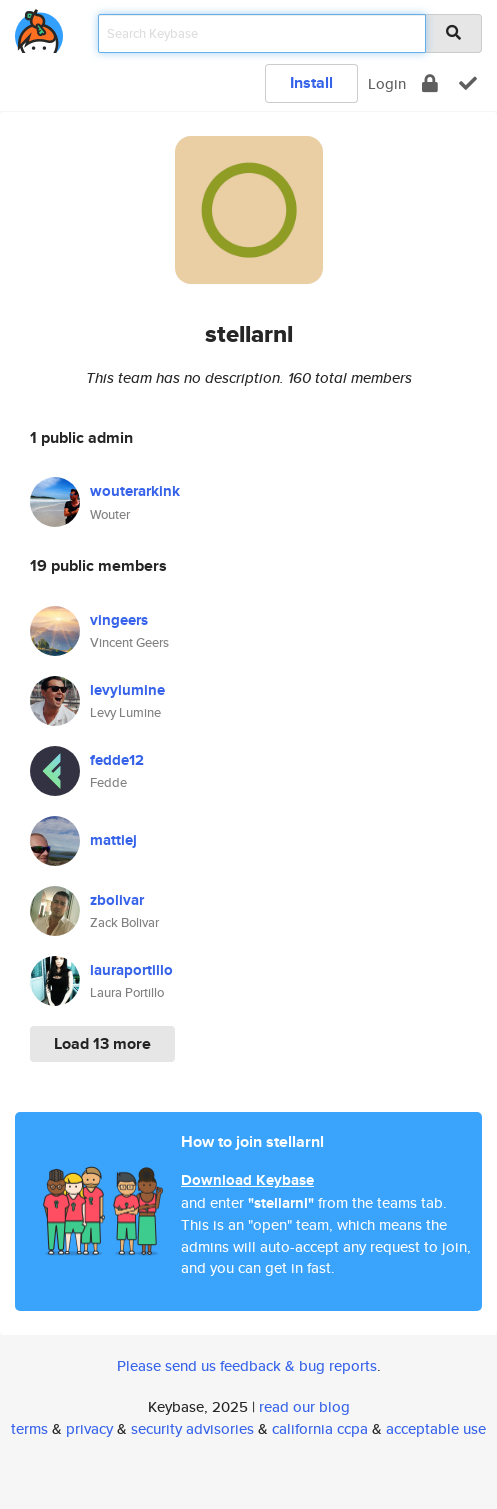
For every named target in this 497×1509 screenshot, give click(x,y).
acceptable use (436, 1428)
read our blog (304, 1406)
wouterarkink (135, 491)
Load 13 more (102, 1043)
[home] (39, 27)
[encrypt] (430, 83)
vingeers (119, 620)
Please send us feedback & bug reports (247, 1365)
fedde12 (117, 760)
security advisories (192, 1428)
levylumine (127, 690)
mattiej (113, 840)
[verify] (468, 83)
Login (387, 83)
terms (29, 1428)
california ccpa (320, 1428)
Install (311, 82)
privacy (89, 1428)
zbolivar (117, 900)
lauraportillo (131, 970)
